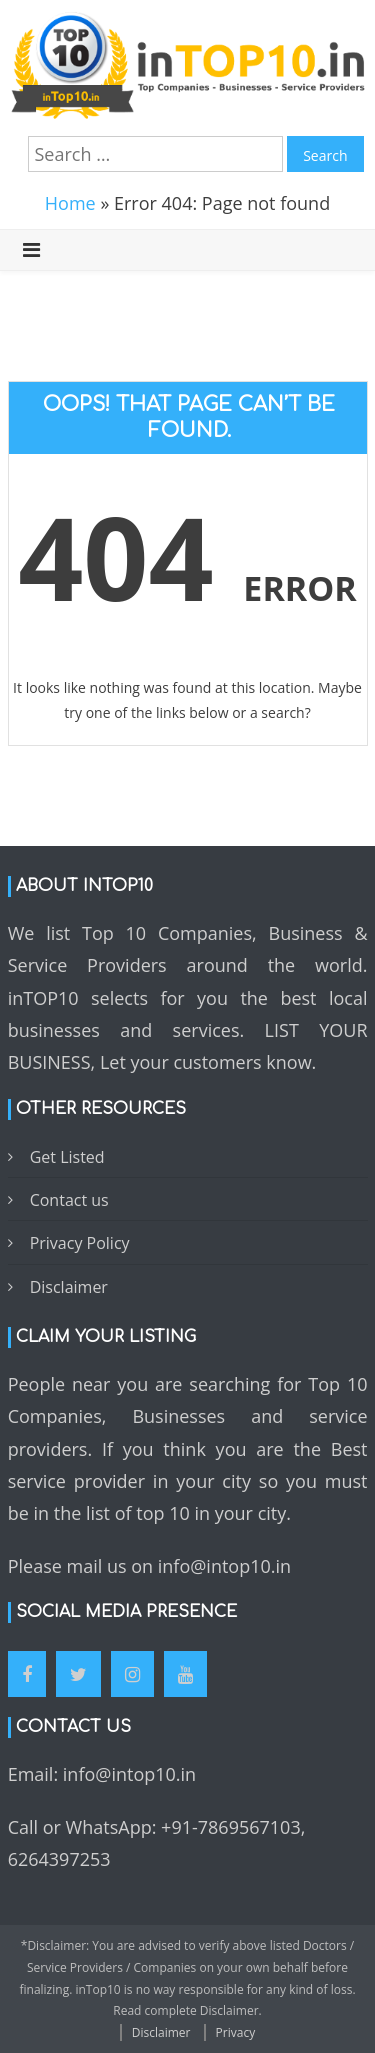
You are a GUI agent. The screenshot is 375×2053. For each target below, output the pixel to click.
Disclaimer (69, 1287)
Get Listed (67, 1157)
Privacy (236, 2032)
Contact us (69, 1200)
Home (70, 203)
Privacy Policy (80, 1243)
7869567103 (249, 1827)
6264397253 (59, 1859)
